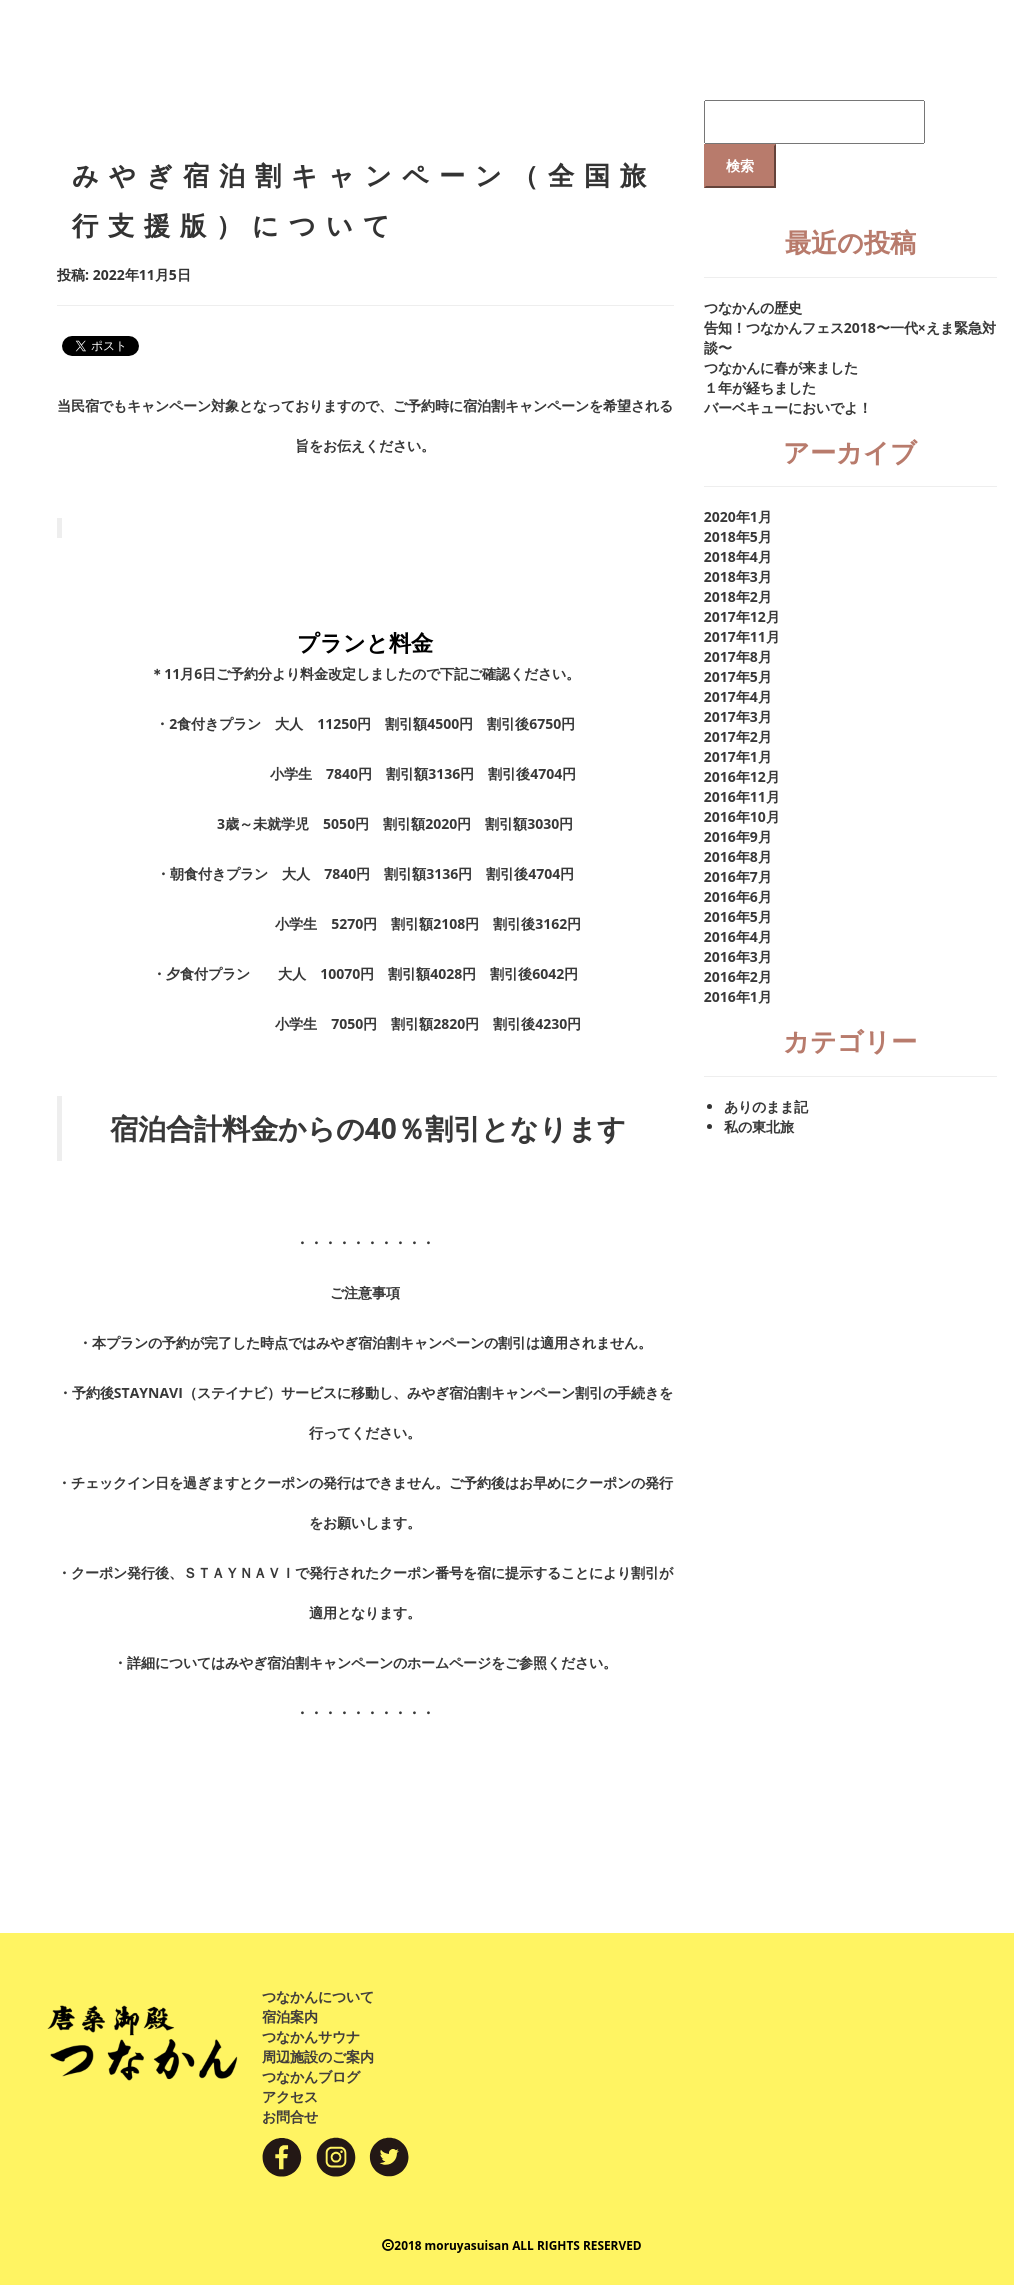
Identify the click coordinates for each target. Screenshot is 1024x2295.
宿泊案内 (290, 2016)
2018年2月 (738, 596)
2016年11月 (742, 796)
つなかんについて (318, 1996)
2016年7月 (738, 876)
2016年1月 (738, 996)
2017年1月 (738, 756)
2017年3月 (738, 716)
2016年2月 (738, 976)
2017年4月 (738, 696)
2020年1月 (738, 516)
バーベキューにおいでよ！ (788, 407)
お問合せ (290, 2116)
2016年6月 (738, 896)
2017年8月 (738, 656)
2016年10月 (742, 816)
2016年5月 (738, 916)
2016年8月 (738, 856)
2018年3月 (738, 576)
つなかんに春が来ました (781, 367)
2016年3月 (738, 956)
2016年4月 (738, 936)
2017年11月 (742, 636)
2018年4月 (738, 556)
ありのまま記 (766, 1106)
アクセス (290, 2096)
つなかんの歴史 (753, 307)
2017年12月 (742, 616)
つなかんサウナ (311, 2036)
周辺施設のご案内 (318, 2056)
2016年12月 (742, 776)
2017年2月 (738, 736)
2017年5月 (738, 676)
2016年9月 (738, 836)
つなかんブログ (311, 2076)
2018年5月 (738, 536)
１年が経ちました (760, 387)
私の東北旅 (759, 1126)
